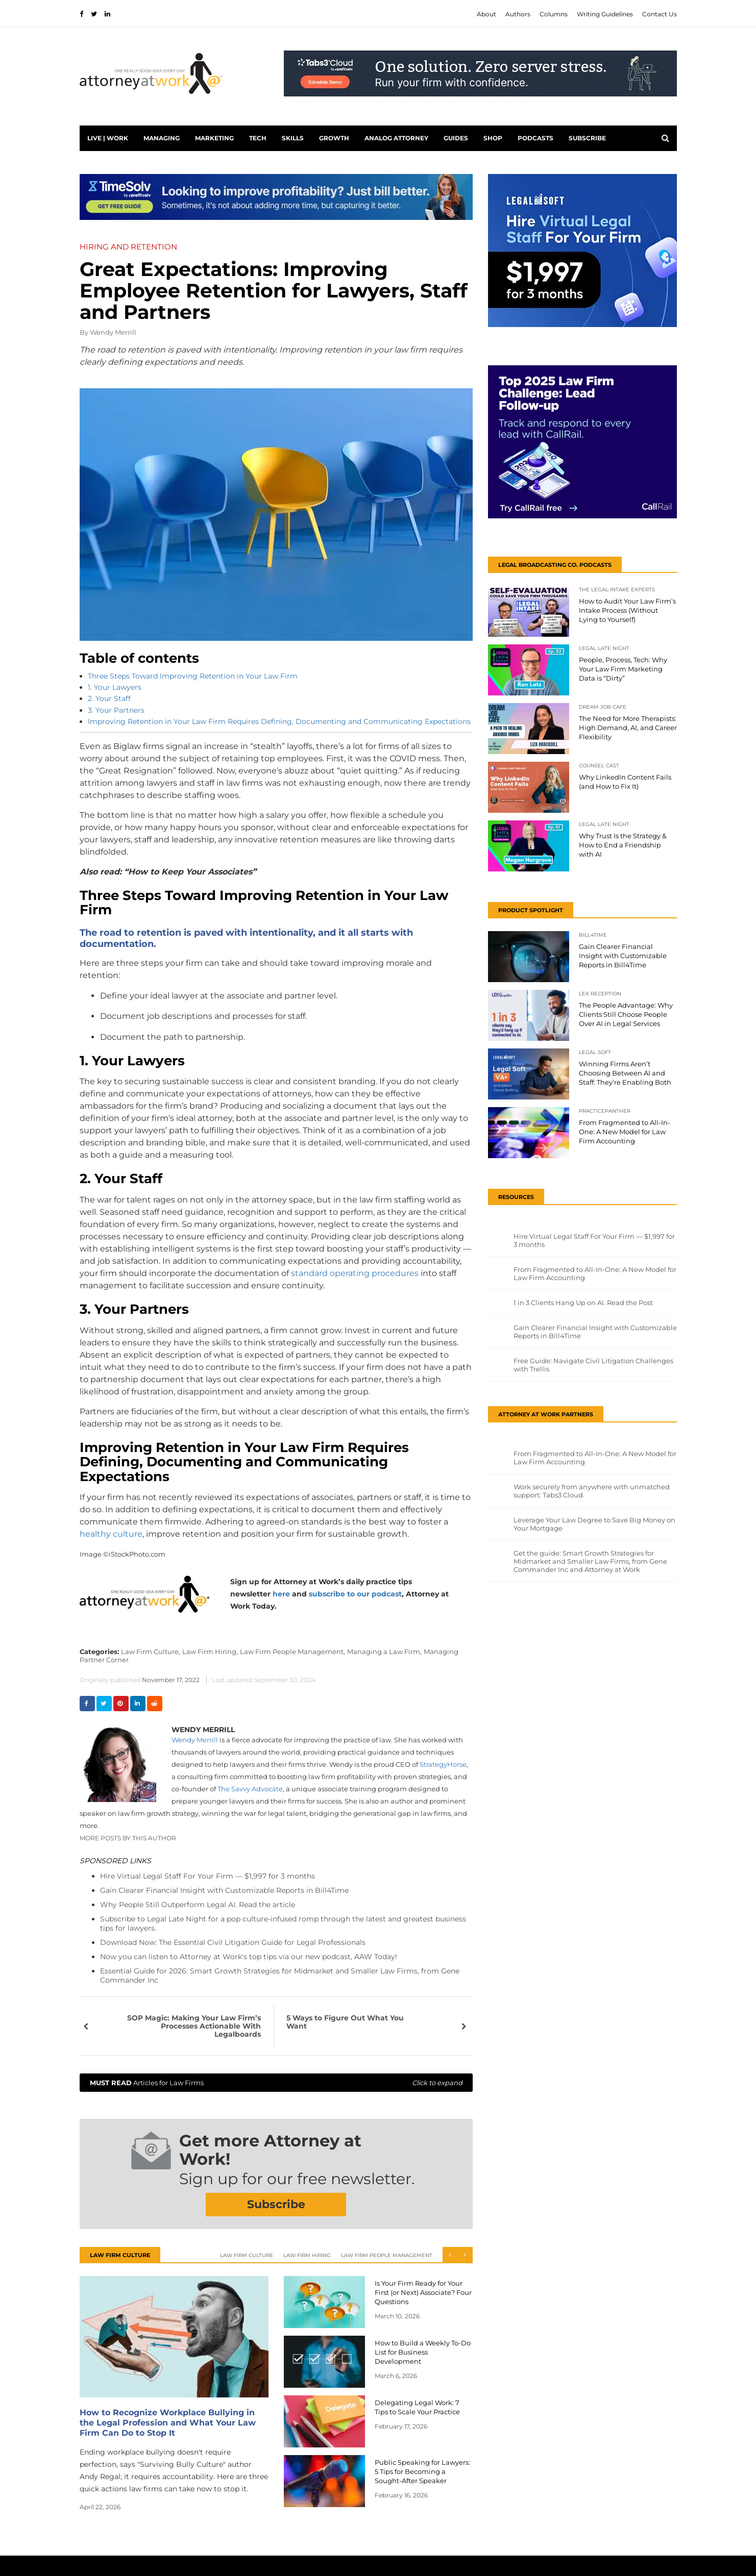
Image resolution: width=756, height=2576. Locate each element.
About (486, 14)
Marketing (214, 138)
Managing (161, 138)
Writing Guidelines (605, 14)
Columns (554, 14)
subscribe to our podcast (355, 1593)
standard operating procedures (355, 1273)
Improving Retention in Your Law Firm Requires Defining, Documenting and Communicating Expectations (279, 721)
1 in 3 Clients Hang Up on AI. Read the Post (583, 1302)
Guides (456, 138)
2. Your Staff (109, 698)
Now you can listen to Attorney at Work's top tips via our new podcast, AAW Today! (248, 1956)
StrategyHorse (443, 1764)
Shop (492, 138)
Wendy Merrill (113, 332)
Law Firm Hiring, (210, 1651)
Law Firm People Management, (292, 1651)
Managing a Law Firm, (384, 1651)
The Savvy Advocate (250, 1789)
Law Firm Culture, (150, 1651)
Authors (517, 14)
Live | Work (107, 138)
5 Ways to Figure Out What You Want (345, 2022)
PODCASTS (535, 138)
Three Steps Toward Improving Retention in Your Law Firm (193, 676)
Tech (257, 138)
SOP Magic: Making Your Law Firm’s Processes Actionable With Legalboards (194, 2026)
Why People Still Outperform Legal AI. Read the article (197, 1904)
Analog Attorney (396, 138)
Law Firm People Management (386, 2255)
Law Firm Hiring (307, 2255)
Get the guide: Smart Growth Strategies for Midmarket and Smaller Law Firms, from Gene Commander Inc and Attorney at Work (590, 1561)
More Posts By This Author (128, 1838)
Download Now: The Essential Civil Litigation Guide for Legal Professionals (232, 1942)
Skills (293, 138)
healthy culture (111, 1534)
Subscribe (587, 138)
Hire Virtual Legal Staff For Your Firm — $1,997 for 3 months (207, 1876)
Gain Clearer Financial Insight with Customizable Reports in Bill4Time (224, 1890)
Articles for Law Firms (276, 2083)
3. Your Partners (116, 710)
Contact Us (659, 14)
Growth (334, 138)
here (281, 1593)
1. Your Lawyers (114, 687)
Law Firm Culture (246, 2255)
